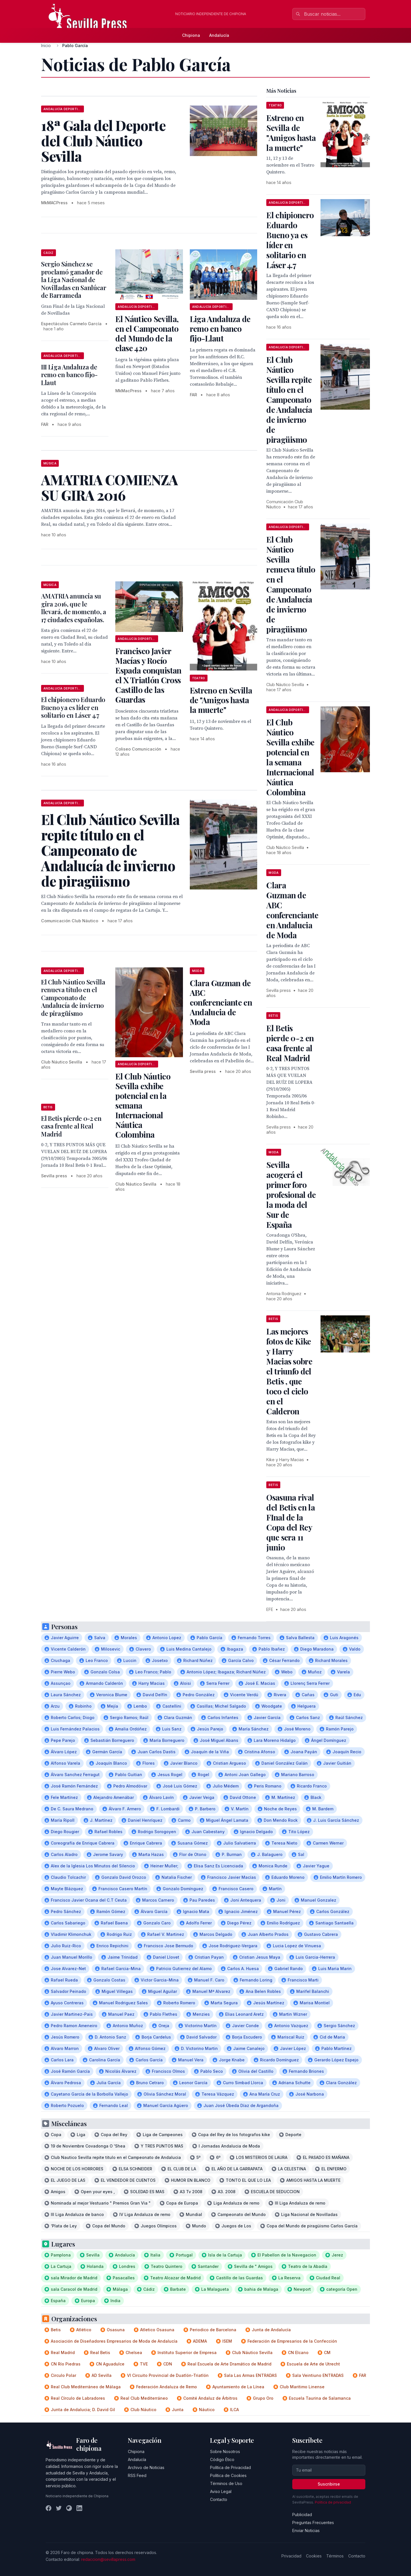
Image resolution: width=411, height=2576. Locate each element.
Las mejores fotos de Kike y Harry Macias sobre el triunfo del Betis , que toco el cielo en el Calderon (289, 1371)
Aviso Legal (220, 2491)
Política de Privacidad (230, 2467)
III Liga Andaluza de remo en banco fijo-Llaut (69, 375)
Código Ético (222, 2459)
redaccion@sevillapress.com (108, 2559)
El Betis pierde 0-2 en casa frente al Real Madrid (71, 1126)
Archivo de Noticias (146, 2467)
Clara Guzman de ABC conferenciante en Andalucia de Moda (221, 1002)
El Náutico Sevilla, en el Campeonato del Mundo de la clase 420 (146, 333)
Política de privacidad (333, 2502)
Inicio (46, 45)
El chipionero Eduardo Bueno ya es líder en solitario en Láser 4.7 (73, 707)
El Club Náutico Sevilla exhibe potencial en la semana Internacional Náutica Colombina (290, 757)
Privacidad (291, 2555)
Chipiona (191, 35)
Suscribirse (329, 2484)
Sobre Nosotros (225, 2451)
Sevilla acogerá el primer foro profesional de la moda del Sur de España (291, 1194)
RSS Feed (137, 2475)
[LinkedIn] (79, 2508)
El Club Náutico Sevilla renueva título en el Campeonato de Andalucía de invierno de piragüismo (73, 998)
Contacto (218, 2499)
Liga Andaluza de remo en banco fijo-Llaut (220, 328)
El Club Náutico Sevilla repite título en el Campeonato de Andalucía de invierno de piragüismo (289, 399)
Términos (335, 2555)
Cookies (314, 2555)
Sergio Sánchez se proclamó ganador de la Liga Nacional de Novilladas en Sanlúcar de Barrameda (73, 280)
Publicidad (302, 2514)
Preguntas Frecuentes (313, 2522)
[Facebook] (48, 2508)
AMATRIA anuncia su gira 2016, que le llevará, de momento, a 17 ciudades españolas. (73, 608)
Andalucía (219, 35)
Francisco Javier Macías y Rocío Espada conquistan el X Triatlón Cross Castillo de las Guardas (148, 675)
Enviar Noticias (306, 2530)
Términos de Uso (226, 2483)
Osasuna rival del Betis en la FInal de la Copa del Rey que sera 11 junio (290, 1522)
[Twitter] (59, 2508)
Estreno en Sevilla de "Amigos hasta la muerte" (221, 700)
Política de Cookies (228, 2475)
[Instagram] (69, 2508)
